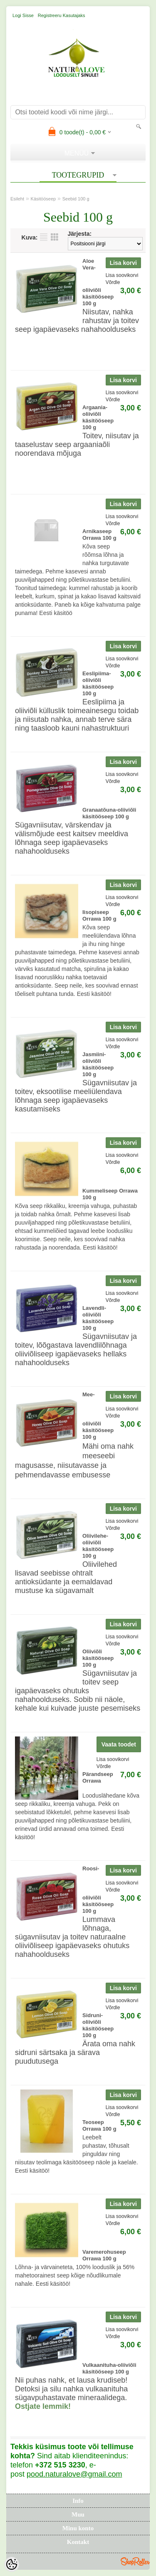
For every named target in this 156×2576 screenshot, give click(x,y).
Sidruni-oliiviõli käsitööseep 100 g (98, 2025)
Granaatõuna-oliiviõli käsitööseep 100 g (109, 813)
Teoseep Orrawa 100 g (99, 2125)
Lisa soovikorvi (122, 275)
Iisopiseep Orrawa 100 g (99, 915)
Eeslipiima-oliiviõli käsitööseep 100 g (98, 683)
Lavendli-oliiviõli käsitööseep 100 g (98, 1318)
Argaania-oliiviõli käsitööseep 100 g (98, 417)
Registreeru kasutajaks (61, 15)
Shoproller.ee (135, 2561)
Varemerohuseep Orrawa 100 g (104, 2255)
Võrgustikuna (54, 237)
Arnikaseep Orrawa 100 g (99, 534)
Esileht (17, 198)
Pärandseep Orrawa (97, 1777)
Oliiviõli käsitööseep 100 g (98, 1658)
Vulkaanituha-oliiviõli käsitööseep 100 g (109, 2368)
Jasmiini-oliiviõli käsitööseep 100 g (98, 1064)
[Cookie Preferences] (11, 2564)
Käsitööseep (43, 198)
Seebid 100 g (75, 198)
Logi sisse (23, 15)
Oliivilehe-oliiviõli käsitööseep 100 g (98, 1546)
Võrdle (113, 282)
